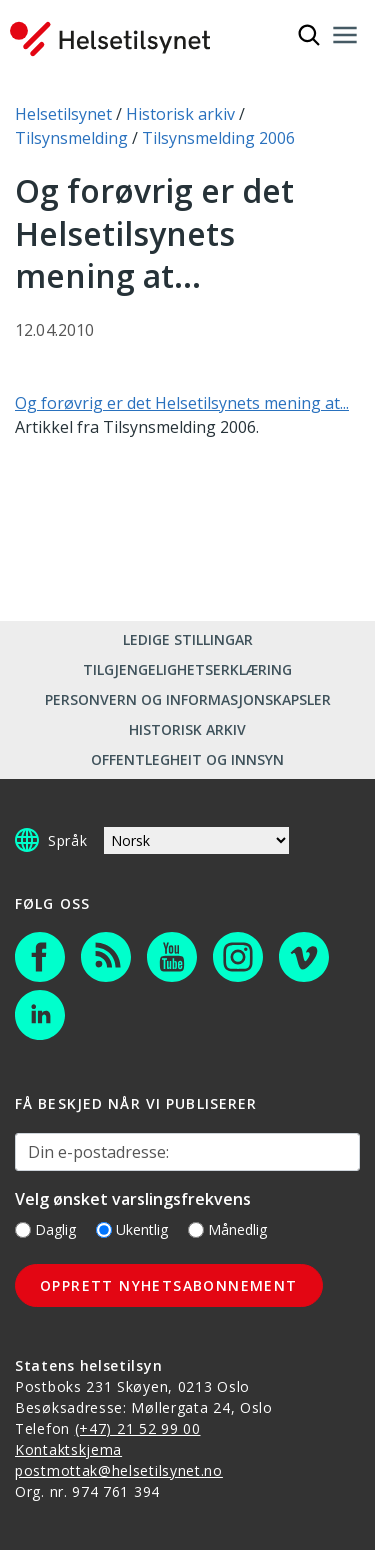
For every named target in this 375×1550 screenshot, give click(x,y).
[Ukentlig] (104, 1230)
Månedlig (227, 1229)
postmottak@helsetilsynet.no (119, 1470)
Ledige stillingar (188, 639)
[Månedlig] (196, 1230)
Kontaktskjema (68, 1449)
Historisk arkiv (187, 729)
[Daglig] (23, 1230)
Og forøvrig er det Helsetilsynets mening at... (182, 403)
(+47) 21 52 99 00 (138, 1428)
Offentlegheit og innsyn (187, 759)
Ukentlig (132, 1229)
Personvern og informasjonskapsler (188, 699)
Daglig (45, 1229)
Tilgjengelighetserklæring (187, 669)
